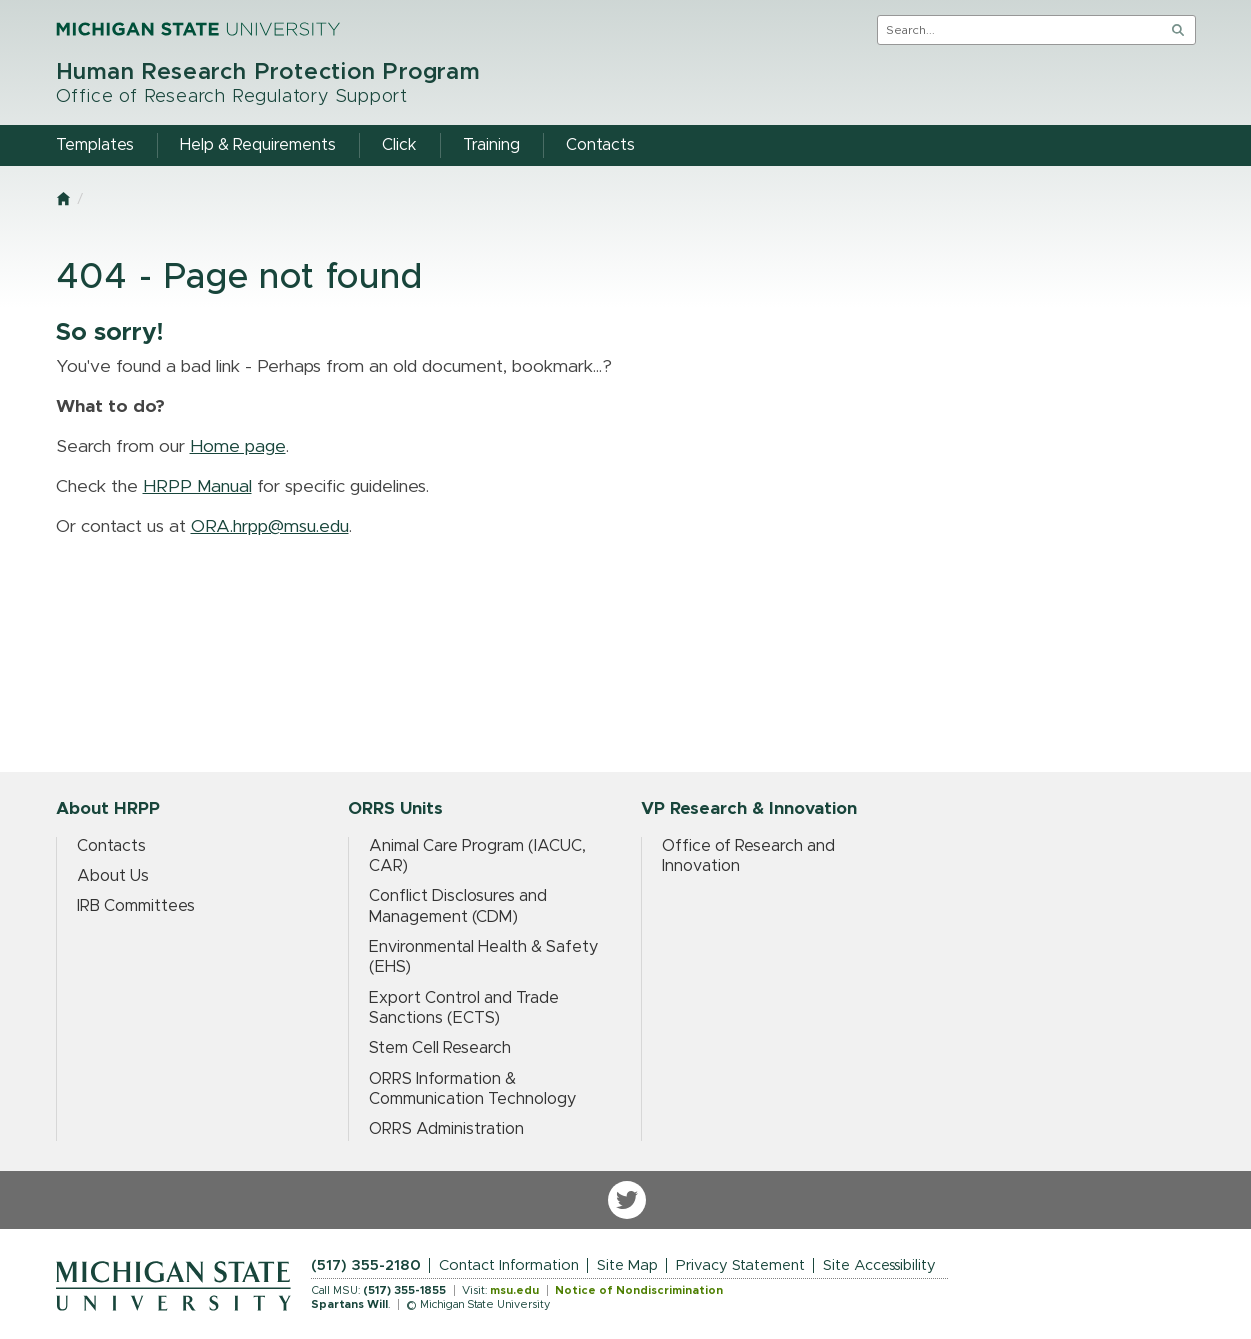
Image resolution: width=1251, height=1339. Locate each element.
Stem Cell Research (440, 1048)
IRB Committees (136, 906)
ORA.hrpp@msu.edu (270, 527)
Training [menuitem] (491, 145)
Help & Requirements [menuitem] (258, 145)
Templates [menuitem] (95, 145)
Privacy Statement (740, 1265)
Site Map (627, 1265)
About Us (113, 876)
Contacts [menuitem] (600, 145)
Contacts (111, 846)
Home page (238, 447)
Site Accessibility (879, 1265)
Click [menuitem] (399, 145)
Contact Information (509, 1265)
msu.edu (514, 1290)
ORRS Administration (446, 1129)
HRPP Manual (197, 487)
